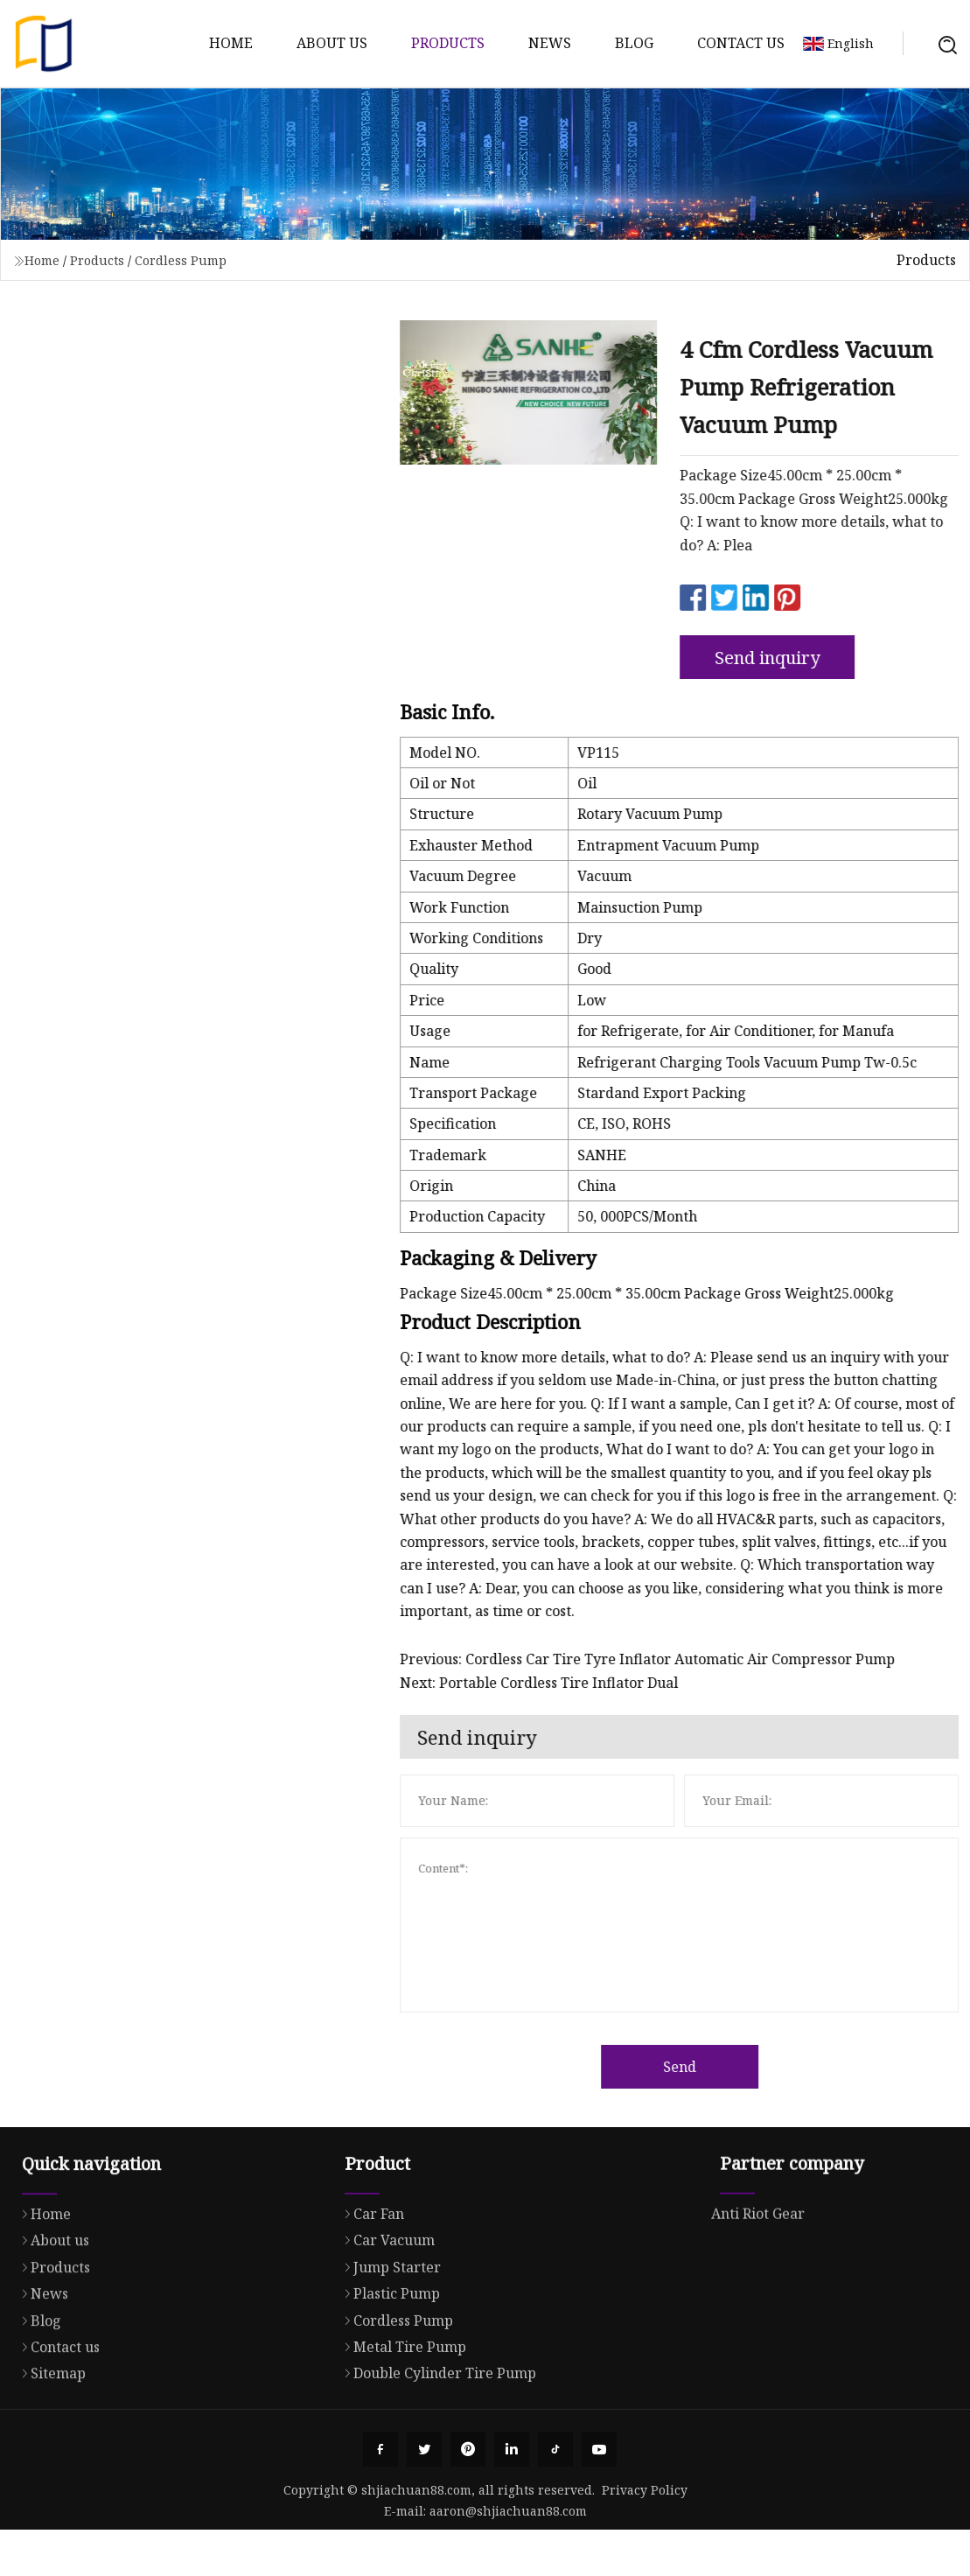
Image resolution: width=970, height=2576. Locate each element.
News (549, 42)
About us (332, 42)
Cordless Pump (181, 260)
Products (448, 42)
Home (231, 42)
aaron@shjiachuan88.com (508, 2510)
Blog (634, 42)
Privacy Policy (644, 2490)
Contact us (741, 42)
